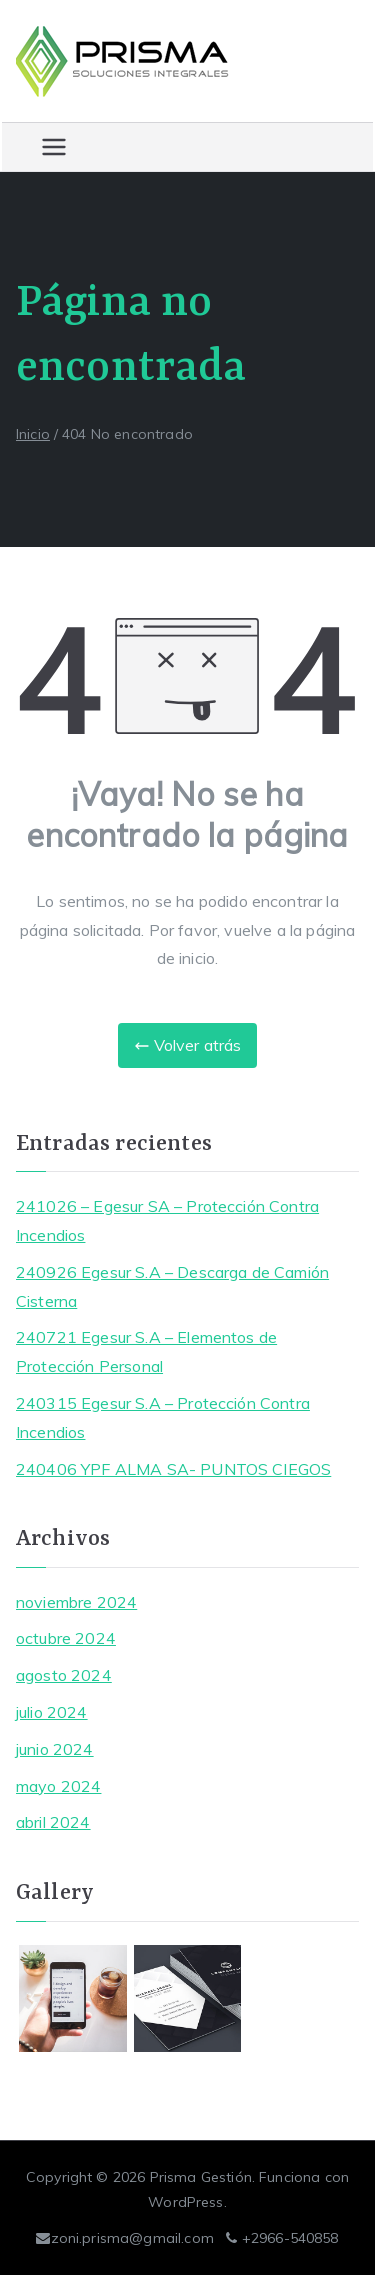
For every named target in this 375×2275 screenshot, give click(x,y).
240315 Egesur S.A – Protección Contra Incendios (163, 1417)
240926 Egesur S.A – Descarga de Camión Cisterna (172, 1286)
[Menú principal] (54, 147)
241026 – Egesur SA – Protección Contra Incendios (167, 1220)
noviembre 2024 (76, 1602)
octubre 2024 (66, 1638)
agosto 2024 (64, 1675)
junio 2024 (55, 1749)
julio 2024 (52, 1712)
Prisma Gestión (201, 2177)
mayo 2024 (58, 1786)
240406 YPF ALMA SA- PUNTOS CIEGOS (173, 1469)
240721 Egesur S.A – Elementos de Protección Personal (146, 1351)
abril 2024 (53, 1822)
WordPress (185, 2202)
